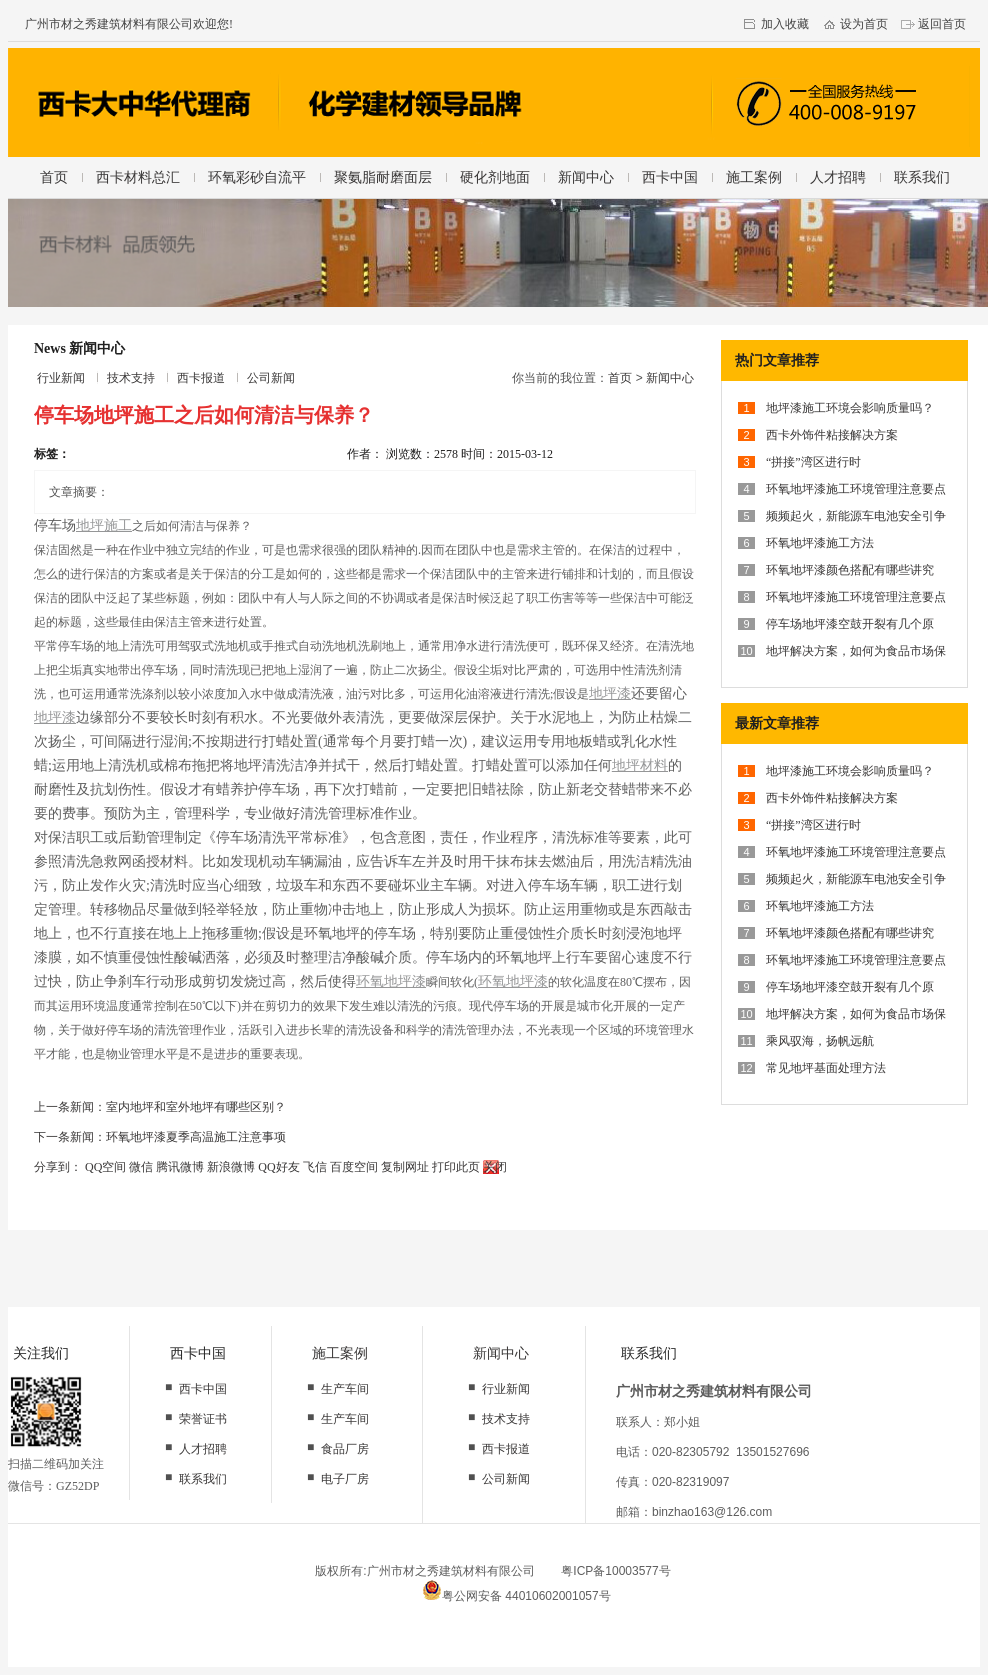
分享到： (58, 1167)
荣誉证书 (203, 1419)
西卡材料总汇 (138, 177)
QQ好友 (278, 1167)
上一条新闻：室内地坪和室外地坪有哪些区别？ (160, 1107)
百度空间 (354, 1167)
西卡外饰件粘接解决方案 (832, 435)
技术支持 (131, 378)
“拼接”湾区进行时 (813, 462)
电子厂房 (345, 1479)
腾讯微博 (180, 1167)
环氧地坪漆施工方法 (820, 543)
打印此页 (456, 1167)
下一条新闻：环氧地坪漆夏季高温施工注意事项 (160, 1137)
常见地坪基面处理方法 (826, 1068)
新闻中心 (586, 177)
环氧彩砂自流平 (257, 177)
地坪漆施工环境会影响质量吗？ (850, 408)
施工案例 (754, 177)
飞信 (315, 1167)
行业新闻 (61, 378)
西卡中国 (670, 177)
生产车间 (345, 1389)
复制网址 (405, 1167)
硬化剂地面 (495, 177)
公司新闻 (271, 378)
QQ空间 (105, 1167)
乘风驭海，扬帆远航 (820, 1041)
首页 (54, 177)
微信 (141, 1167)
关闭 (495, 1167)
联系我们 (922, 177)
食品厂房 (345, 1449)
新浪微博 (231, 1167)
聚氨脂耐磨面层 (383, 177)
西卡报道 (201, 378)
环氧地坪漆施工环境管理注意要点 (856, 489)
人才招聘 (838, 177)
